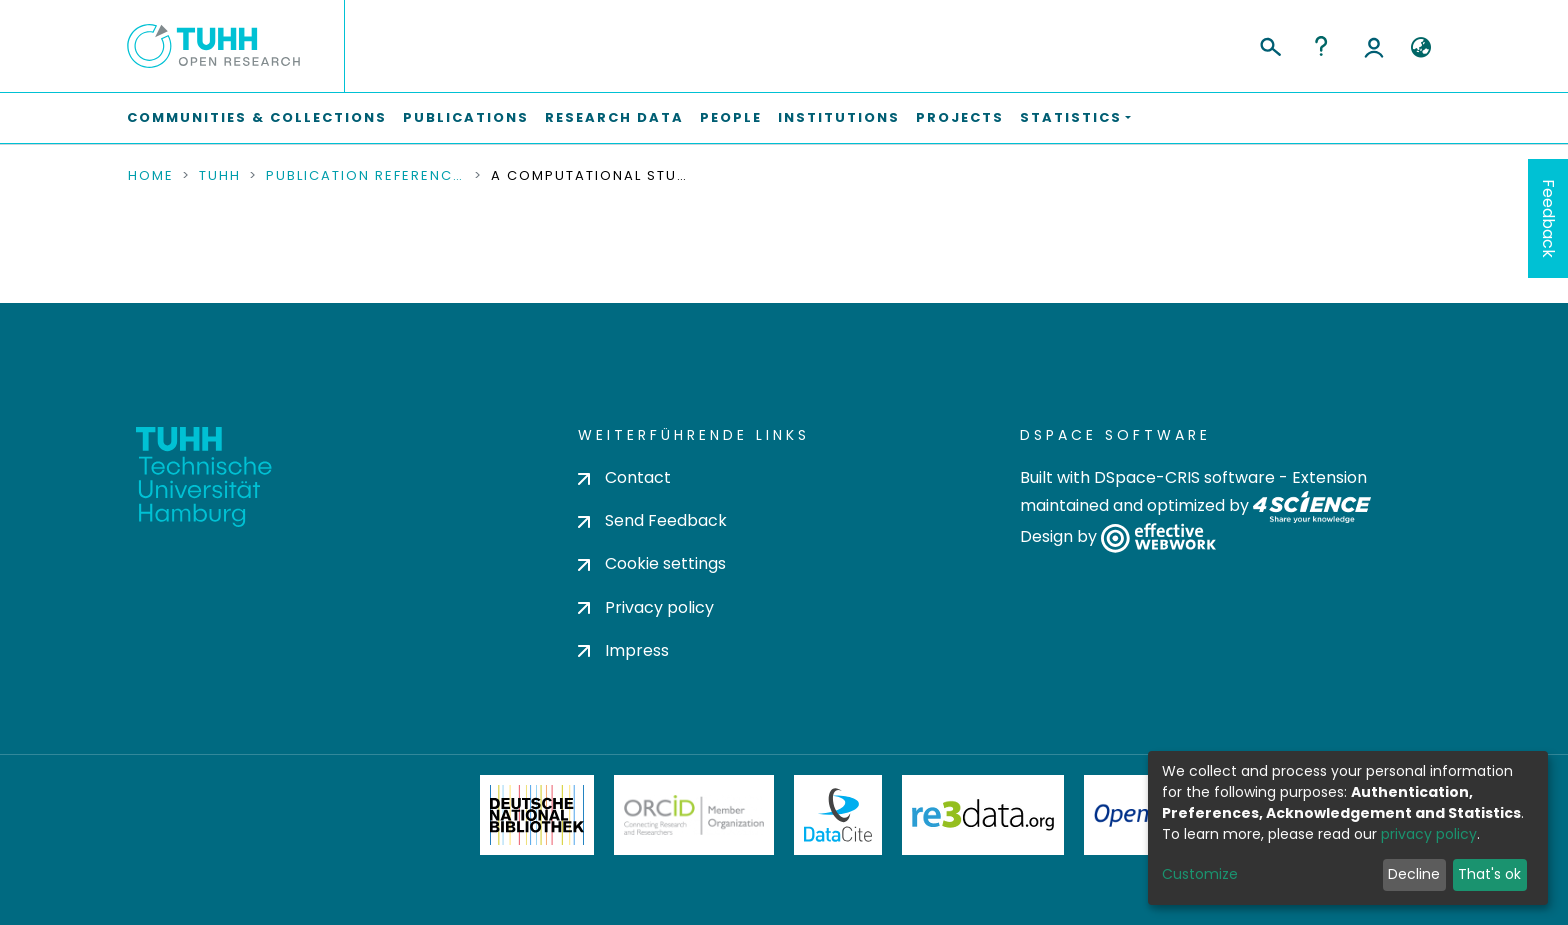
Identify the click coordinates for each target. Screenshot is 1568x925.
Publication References (366, 176)
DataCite (838, 815)
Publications (466, 117)
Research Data (614, 117)
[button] (1420, 48)
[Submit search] (1269, 44)
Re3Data (983, 815)
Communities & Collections (257, 117)
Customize (1200, 874)
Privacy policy (646, 607)
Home (151, 176)
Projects (960, 117)
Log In (1374, 46)
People (731, 117)
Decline (1414, 874)
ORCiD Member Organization (694, 815)
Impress (623, 650)
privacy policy (1429, 834)
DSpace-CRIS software (1184, 477)
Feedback (1548, 218)
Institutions (839, 117)
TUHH (220, 176)
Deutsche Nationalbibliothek (537, 815)
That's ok (1489, 874)
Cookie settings (652, 563)
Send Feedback (652, 520)
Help (1321, 46)
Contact (624, 477)
